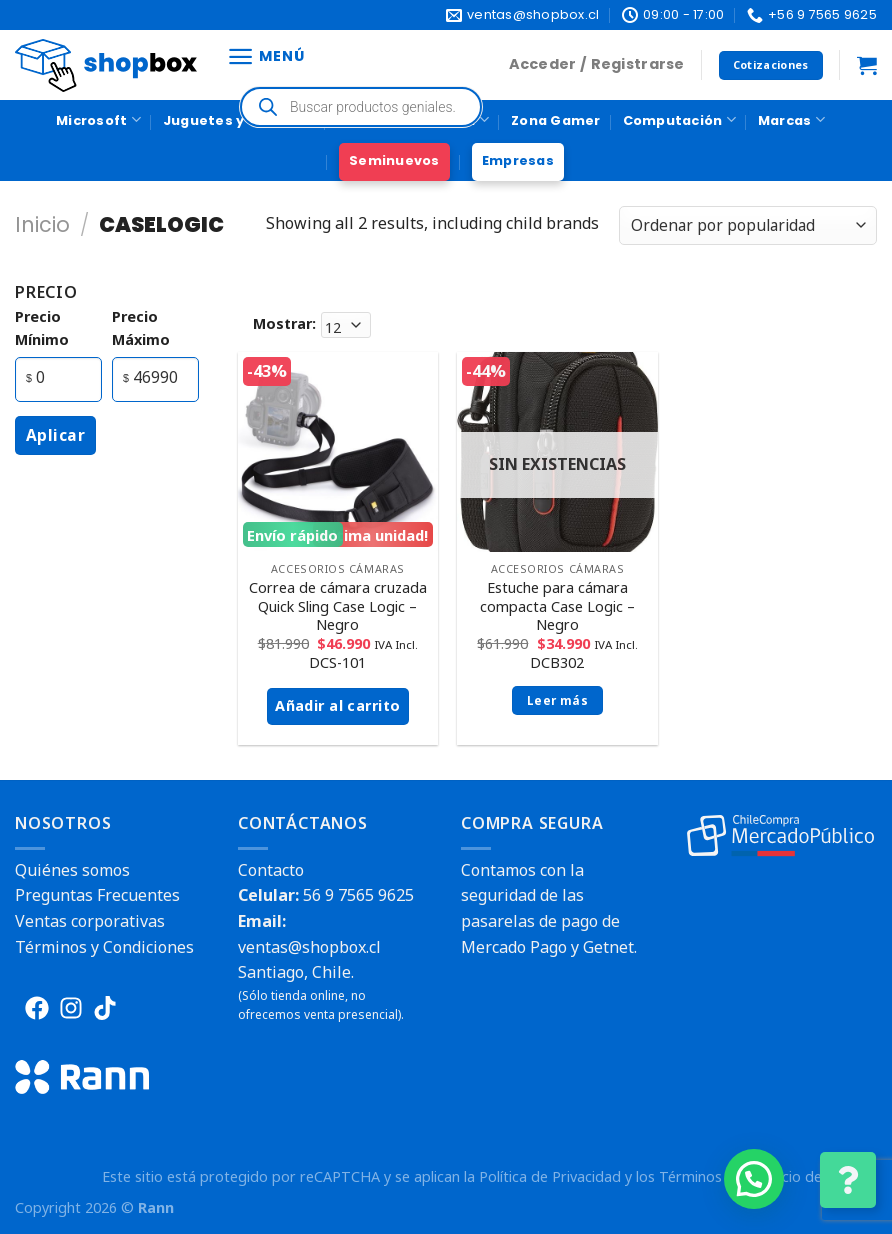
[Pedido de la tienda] (748, 225)
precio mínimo (42, 328)
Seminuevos (394, 160)
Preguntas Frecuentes (97, 895)
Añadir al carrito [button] (337, 705)
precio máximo (141, 328)
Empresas (518, 160)
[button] (754, 1179)
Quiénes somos (72, 870)
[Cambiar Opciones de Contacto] (848, 1180)
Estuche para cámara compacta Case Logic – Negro (557, 606)
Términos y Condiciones (104, 947)
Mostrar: (284, 323)
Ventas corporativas (90, 921)
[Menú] (265, 56)
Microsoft (98, 119)
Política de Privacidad (550, 1176)
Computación (679, 119)
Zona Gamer (556, 120)
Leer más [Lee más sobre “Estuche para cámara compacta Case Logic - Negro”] (557, 700)
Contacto (271, 870)
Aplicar (55, 435)
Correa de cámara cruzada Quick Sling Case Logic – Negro (338, 606)
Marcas (791, 119)
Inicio (42, 224)
